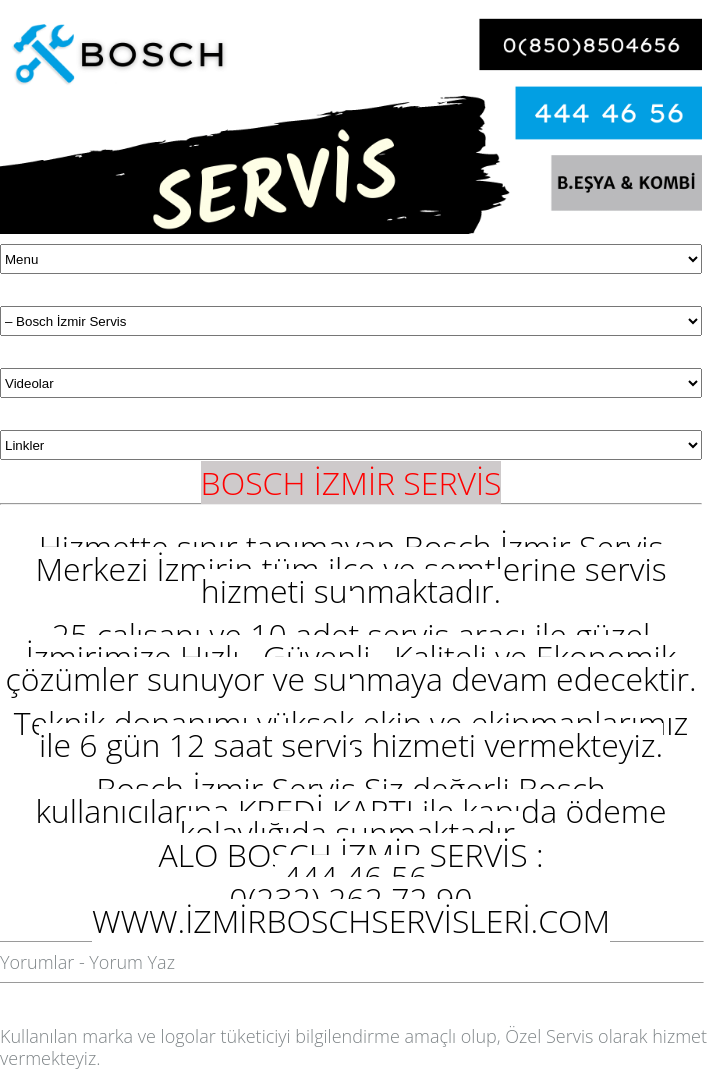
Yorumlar (37, 962)
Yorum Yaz (132, 962)
